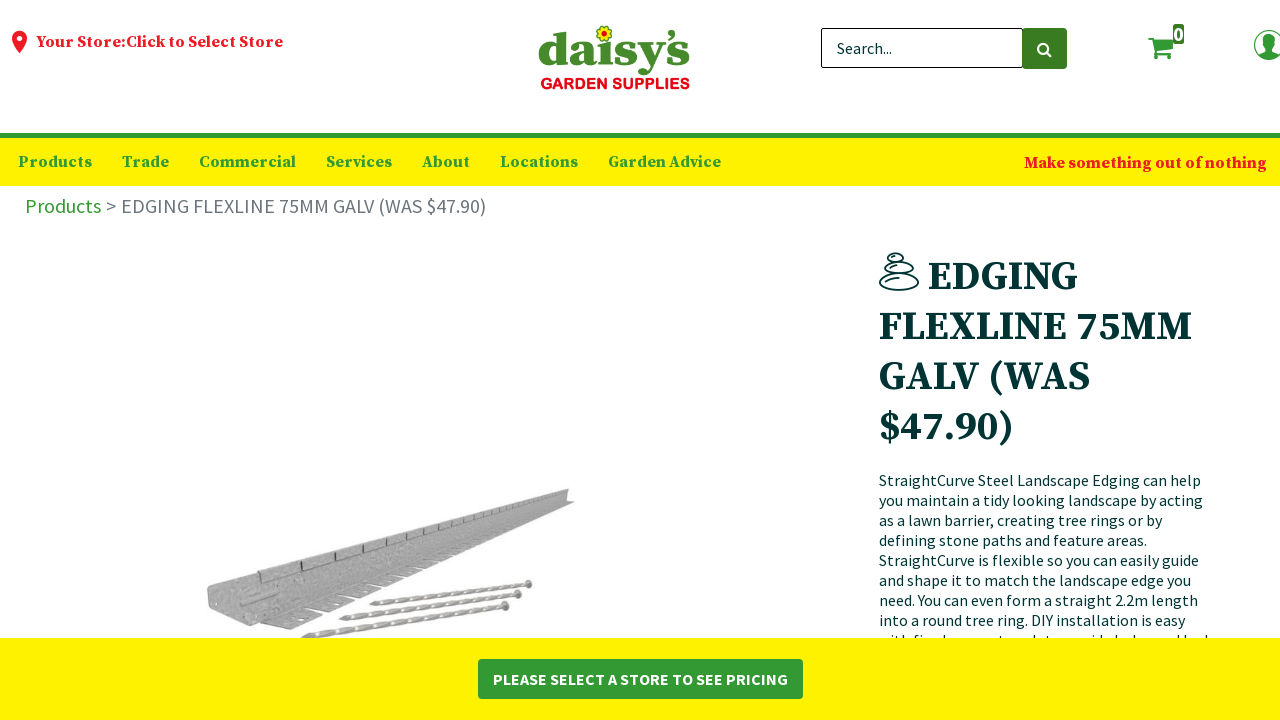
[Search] (1044, 48)
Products (63, 205)
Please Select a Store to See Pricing (640, 679)
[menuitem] (55, 162)
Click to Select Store (204, 42)
